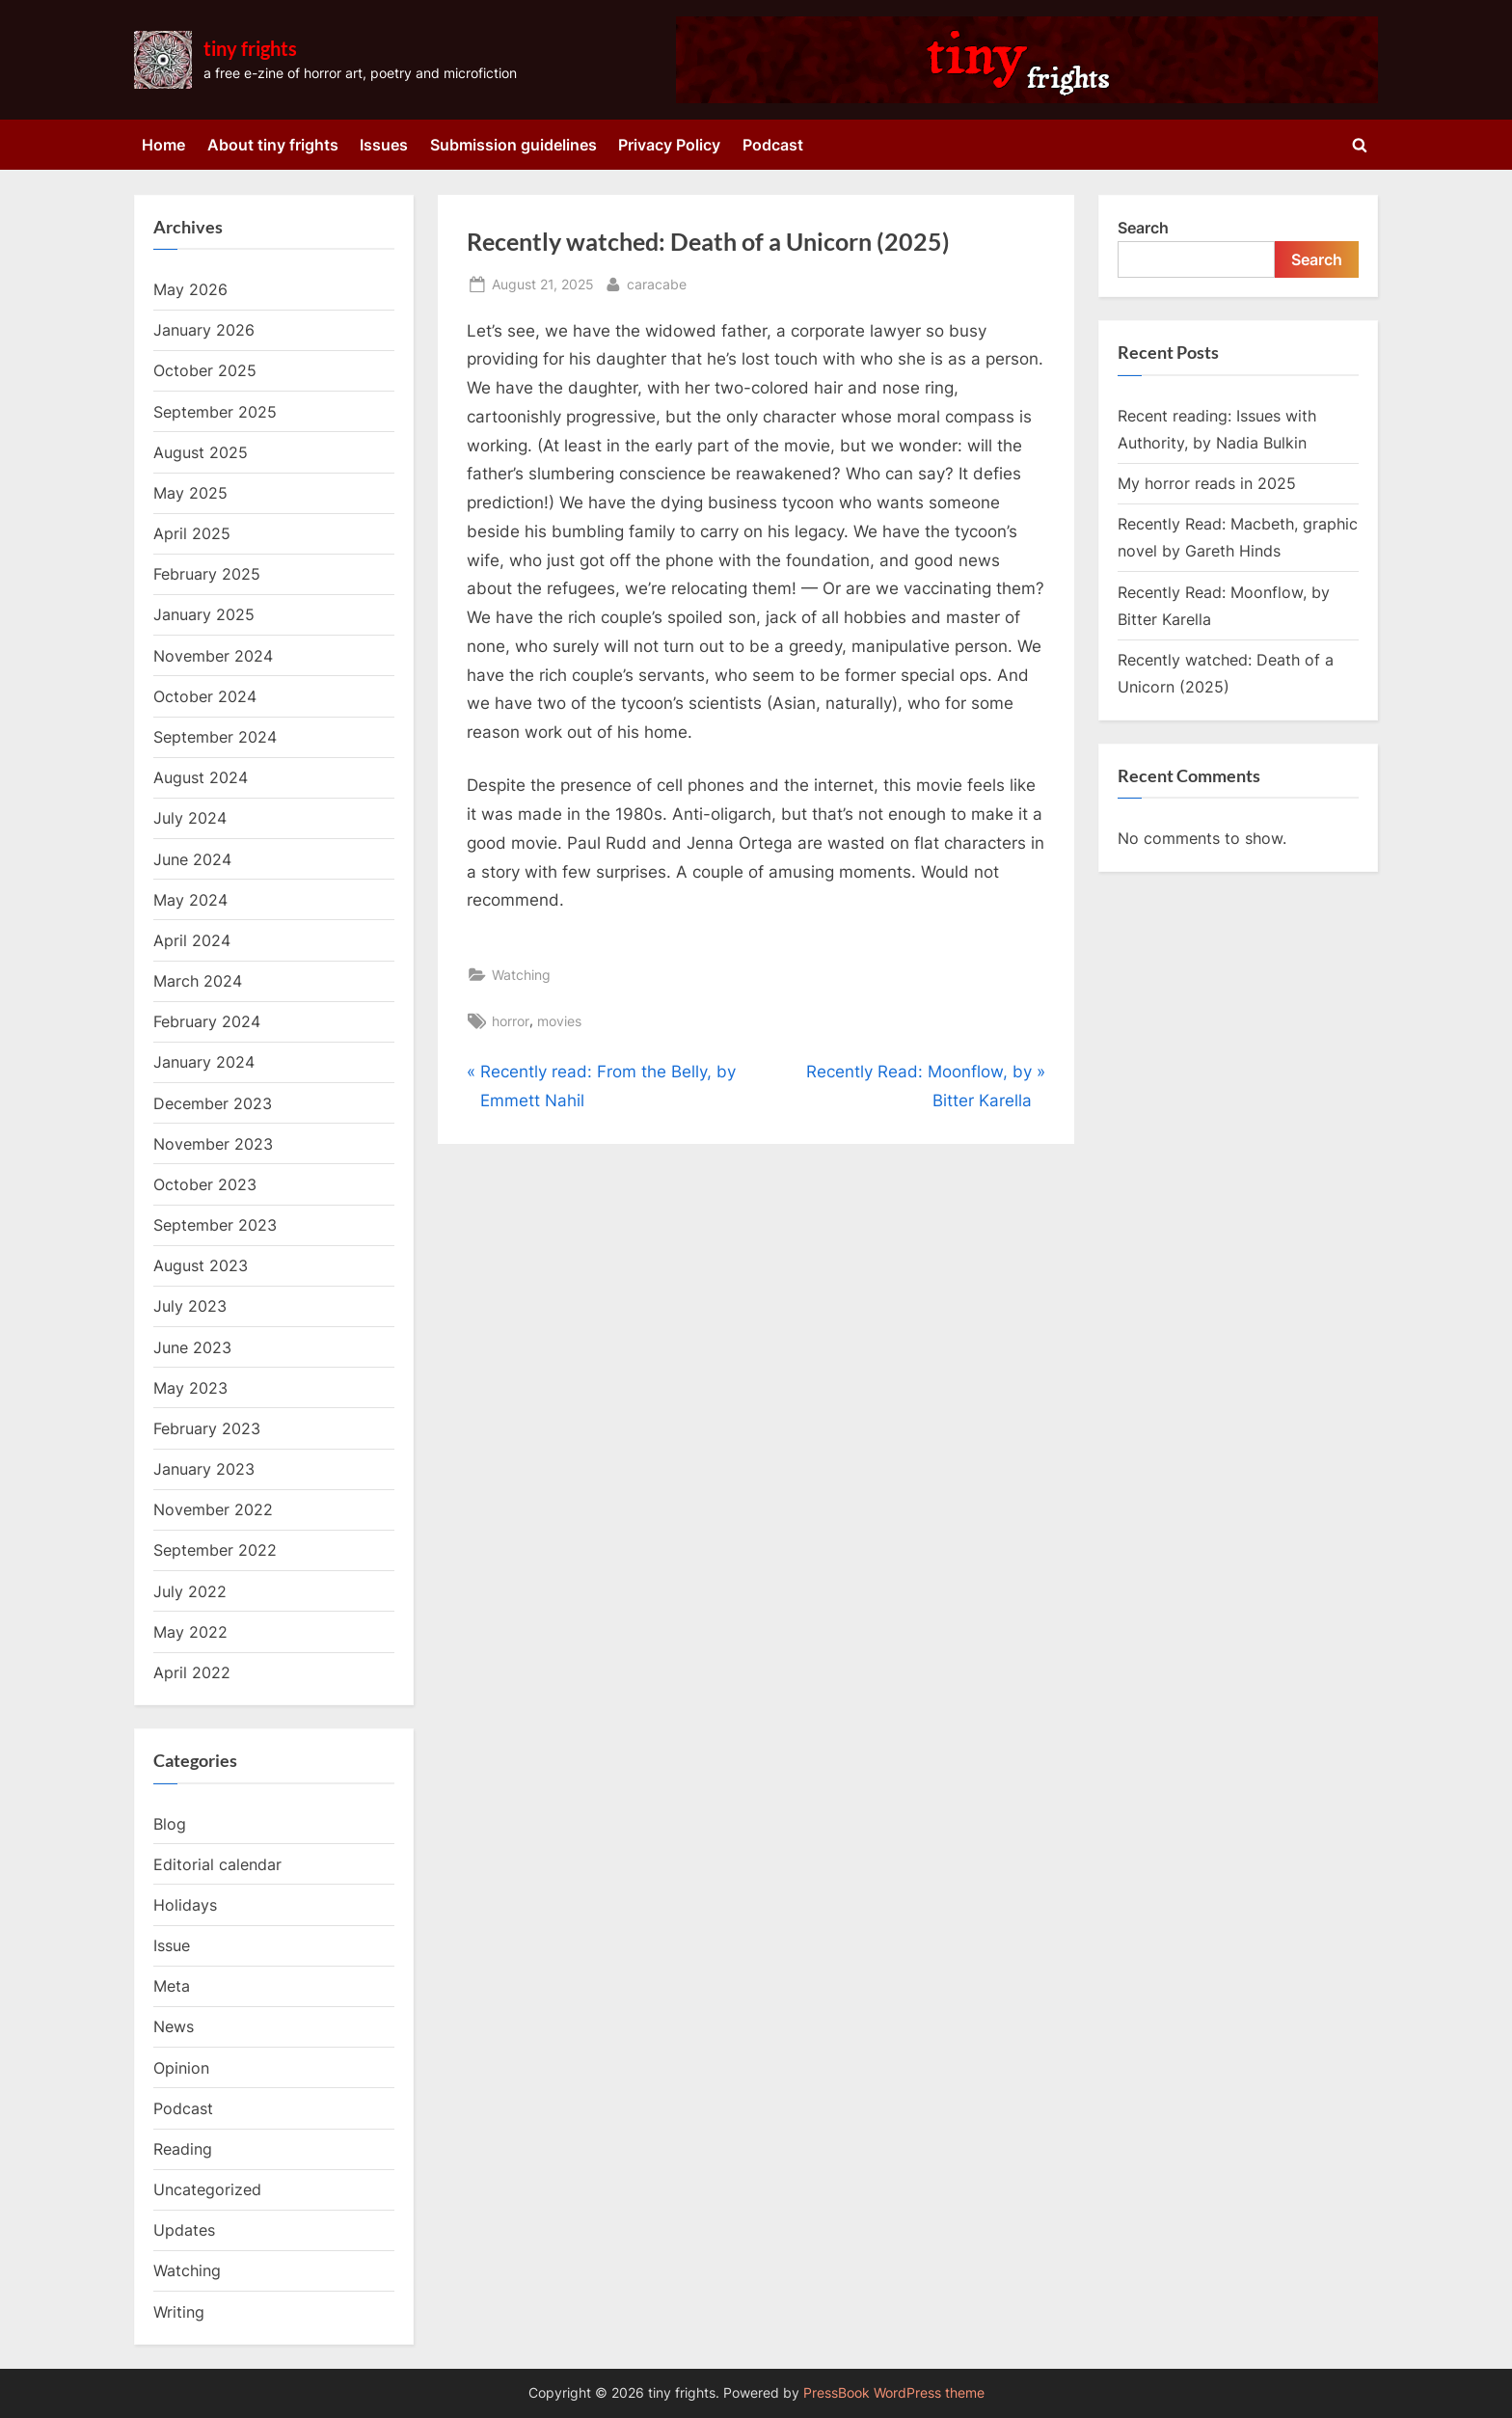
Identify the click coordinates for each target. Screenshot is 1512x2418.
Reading (182, 2149)
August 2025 (200, 452)
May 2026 (190, 289)
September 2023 (215, 1225)
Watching (521, 974)
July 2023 (190, 1306)
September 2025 (215, 411)
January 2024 (204, 1062)
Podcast (772, 144)
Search (1143, 227)
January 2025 (204, 614)
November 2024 (213, 656)
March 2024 (197, 981)
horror (510, 1021)
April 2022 (191, 1672)
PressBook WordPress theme (894, 2393)
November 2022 (213, 1509)
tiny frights (250, 48)
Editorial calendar (217, 1864)
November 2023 (213, 1144)
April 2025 (191, 533)
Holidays (185, 1905)
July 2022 (190, 1591)
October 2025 (204, 370)
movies (559, 1021)
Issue (171, 1945)
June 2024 (192, 859)
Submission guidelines (513, 144)
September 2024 (215, 737)
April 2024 (191, 940)
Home (163, 144)
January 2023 (204, 1469)
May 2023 (190, 1388)
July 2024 (190, 818)
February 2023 (206, 1428)
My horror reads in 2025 (1207, 483)
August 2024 (200, 777)
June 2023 (192, 1347)
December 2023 (212, 1103)
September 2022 (215, 1550)
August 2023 (200, 1265)
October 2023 (204, 1184)
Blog (169, 1824)
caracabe (657, 282)
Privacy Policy (669, 144)
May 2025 (190, 493)
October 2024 (204, 696)
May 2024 (190, 900)
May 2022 (190, 1632)
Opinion (181, 2068)
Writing (178, 2312)
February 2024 (206, 1021)
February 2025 (206, 574)
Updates (184, 2230)
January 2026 (204, 330)
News (173, 2026)
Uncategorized (207, 2189)
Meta (171, 1986)
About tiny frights (272, 144)
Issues (384, 144)
